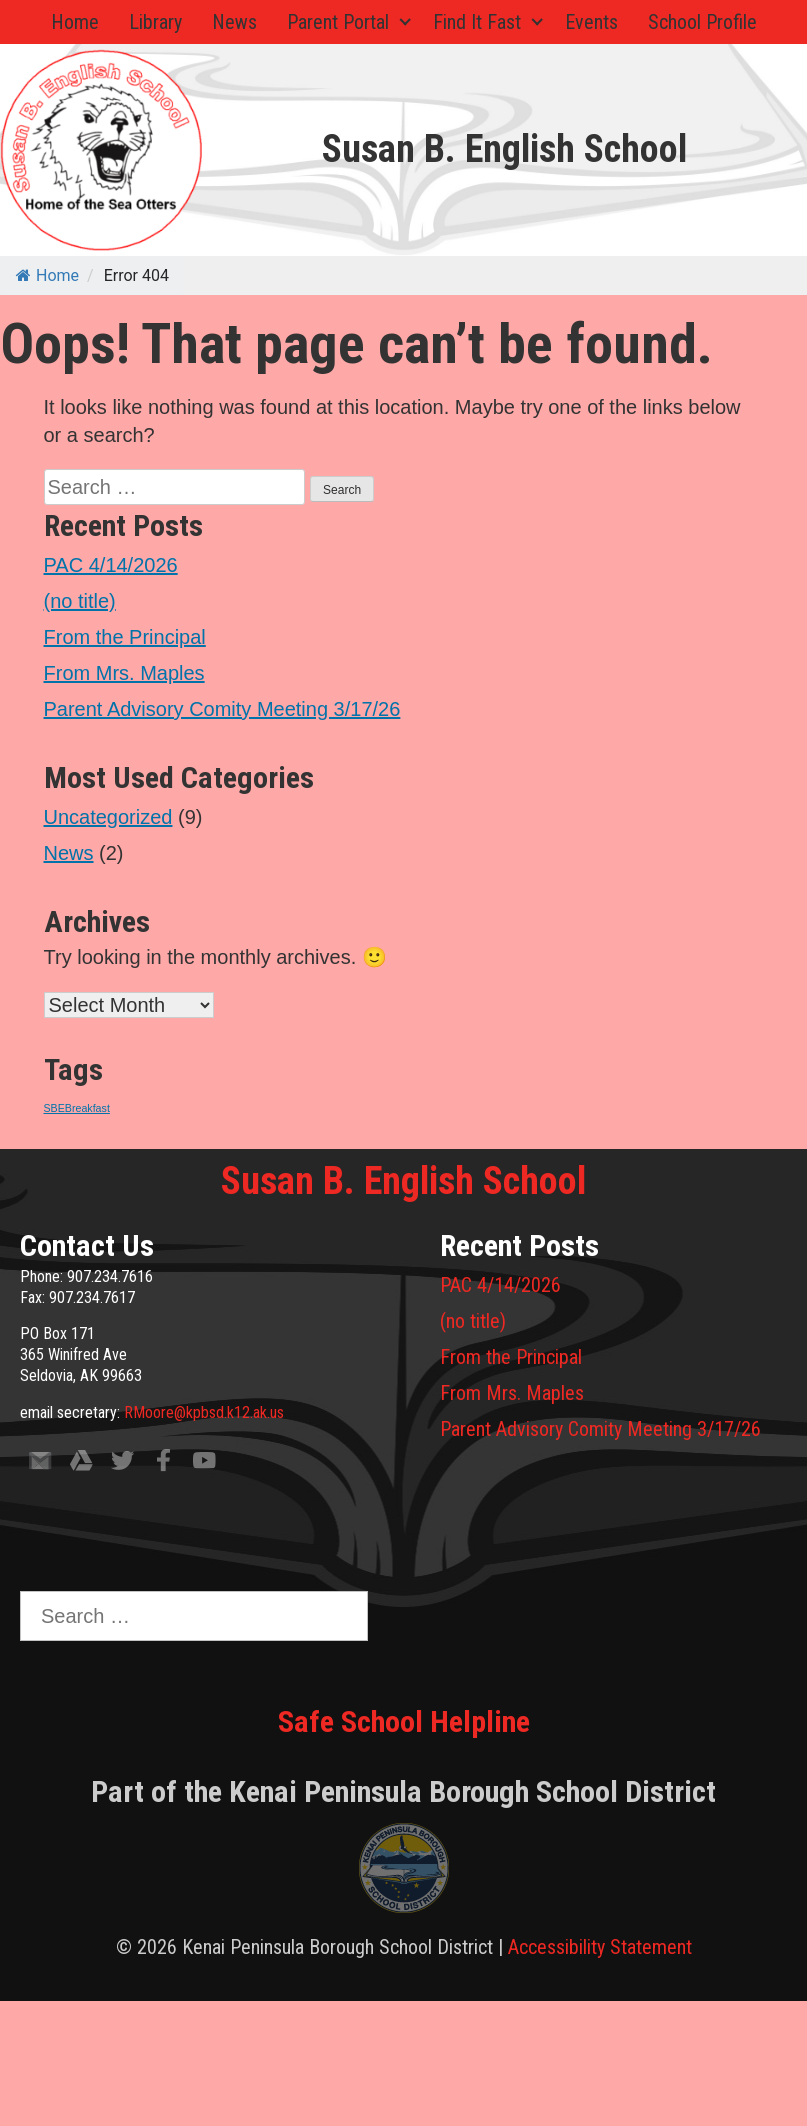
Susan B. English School (504, 149)
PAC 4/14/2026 (111, 565)
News (234, 22)
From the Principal (125, 637)
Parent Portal (338, 22)
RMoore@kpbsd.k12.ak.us (204, 1412)
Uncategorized (108, 817)
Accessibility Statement (600, 1947)
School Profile (702, 22)
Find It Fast (477, 22)
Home (75, 22)
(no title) (80, 601)
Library (155, 22)
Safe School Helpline (404, 1721)
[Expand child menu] (406, 22)
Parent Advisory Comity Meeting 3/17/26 (222, 709)
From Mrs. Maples (124, 673)
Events (591, 22)
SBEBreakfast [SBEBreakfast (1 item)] (77, 1108)
